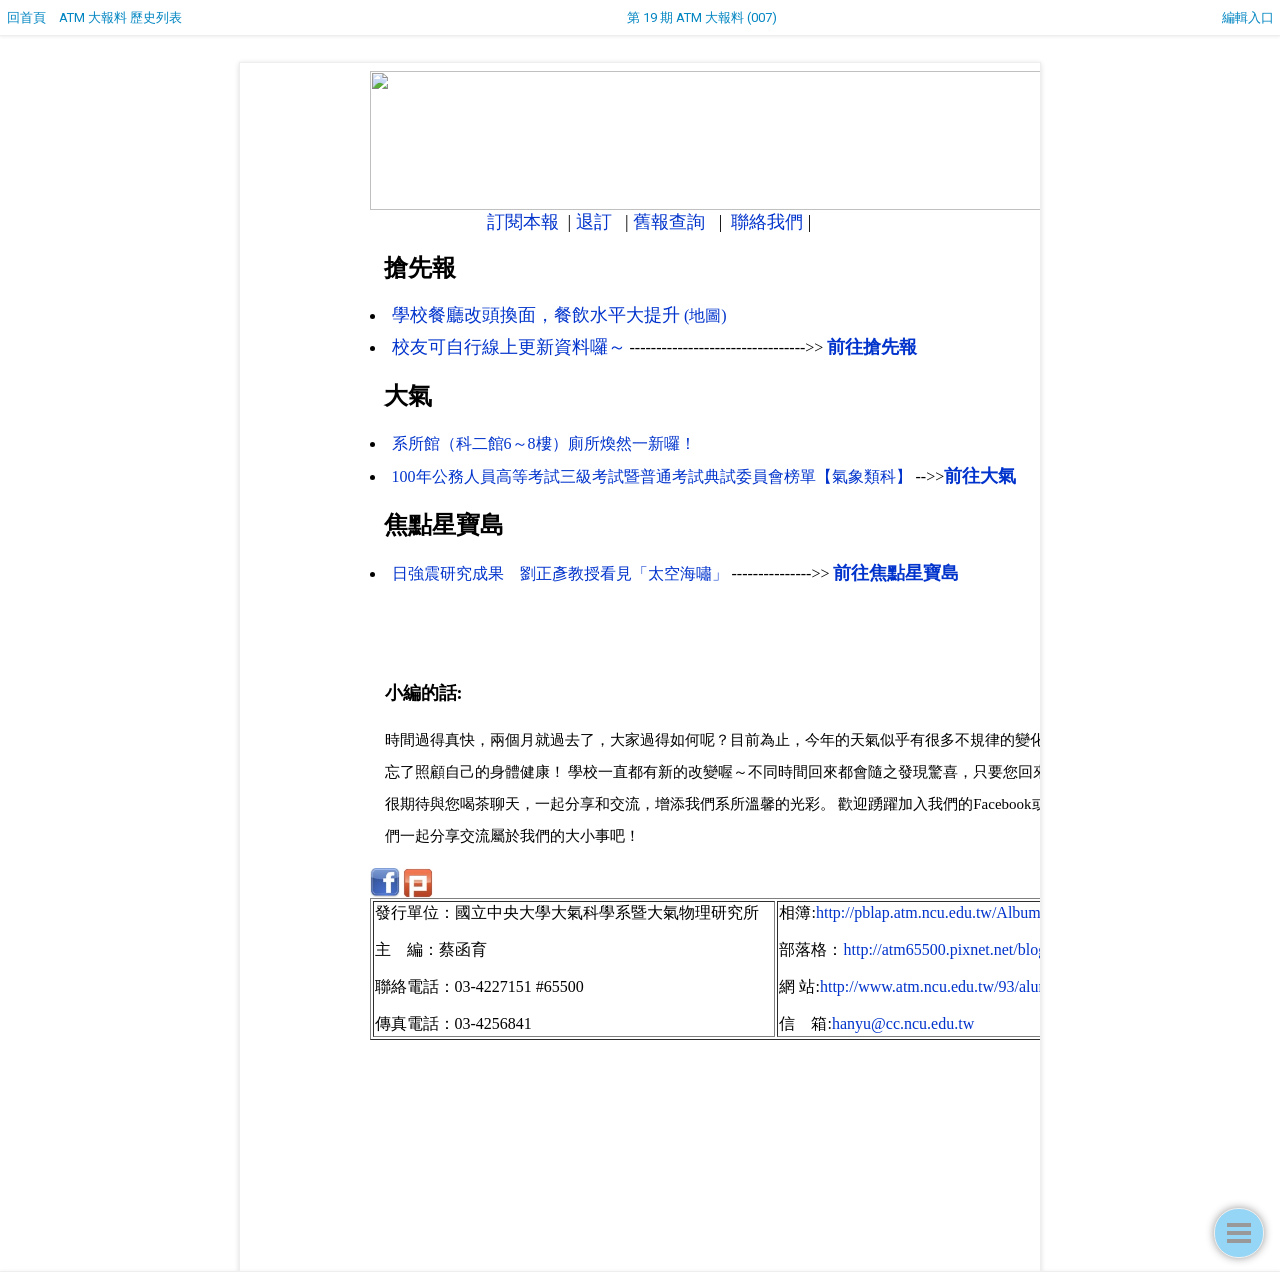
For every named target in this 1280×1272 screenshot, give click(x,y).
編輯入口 (1248, 17)
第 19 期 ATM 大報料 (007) (702, 17)
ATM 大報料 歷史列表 (120, 17)
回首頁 (26, 17)
